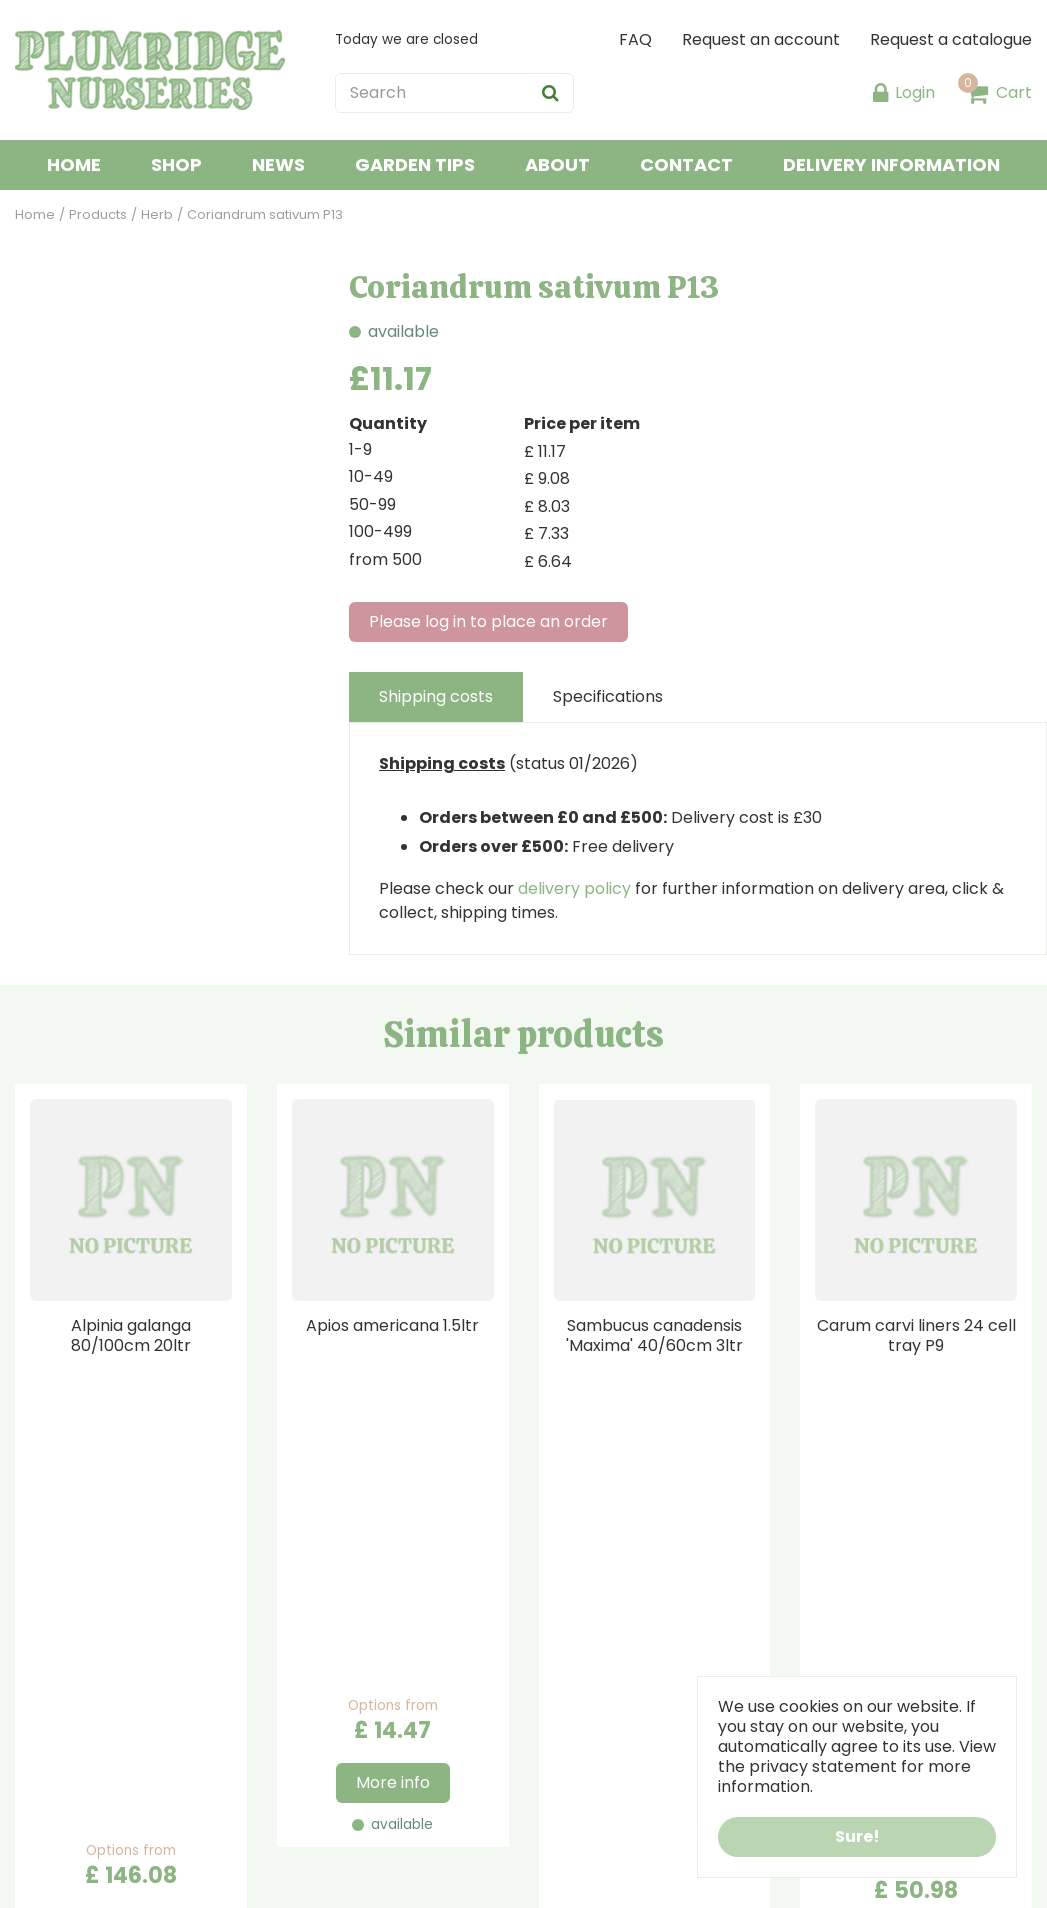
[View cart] (977, 93)
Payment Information (623, 1655)
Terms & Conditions (616, 1727)
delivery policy (574, 888)
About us (573, 1631)
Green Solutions (229, 1877)
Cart (1014, 92)
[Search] (454, 93)
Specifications (608, 696)
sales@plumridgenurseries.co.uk (403, 1775)
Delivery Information (619, 1679)
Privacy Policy (593, 1703)
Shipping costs (436, 696)
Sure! (857, 1836)
